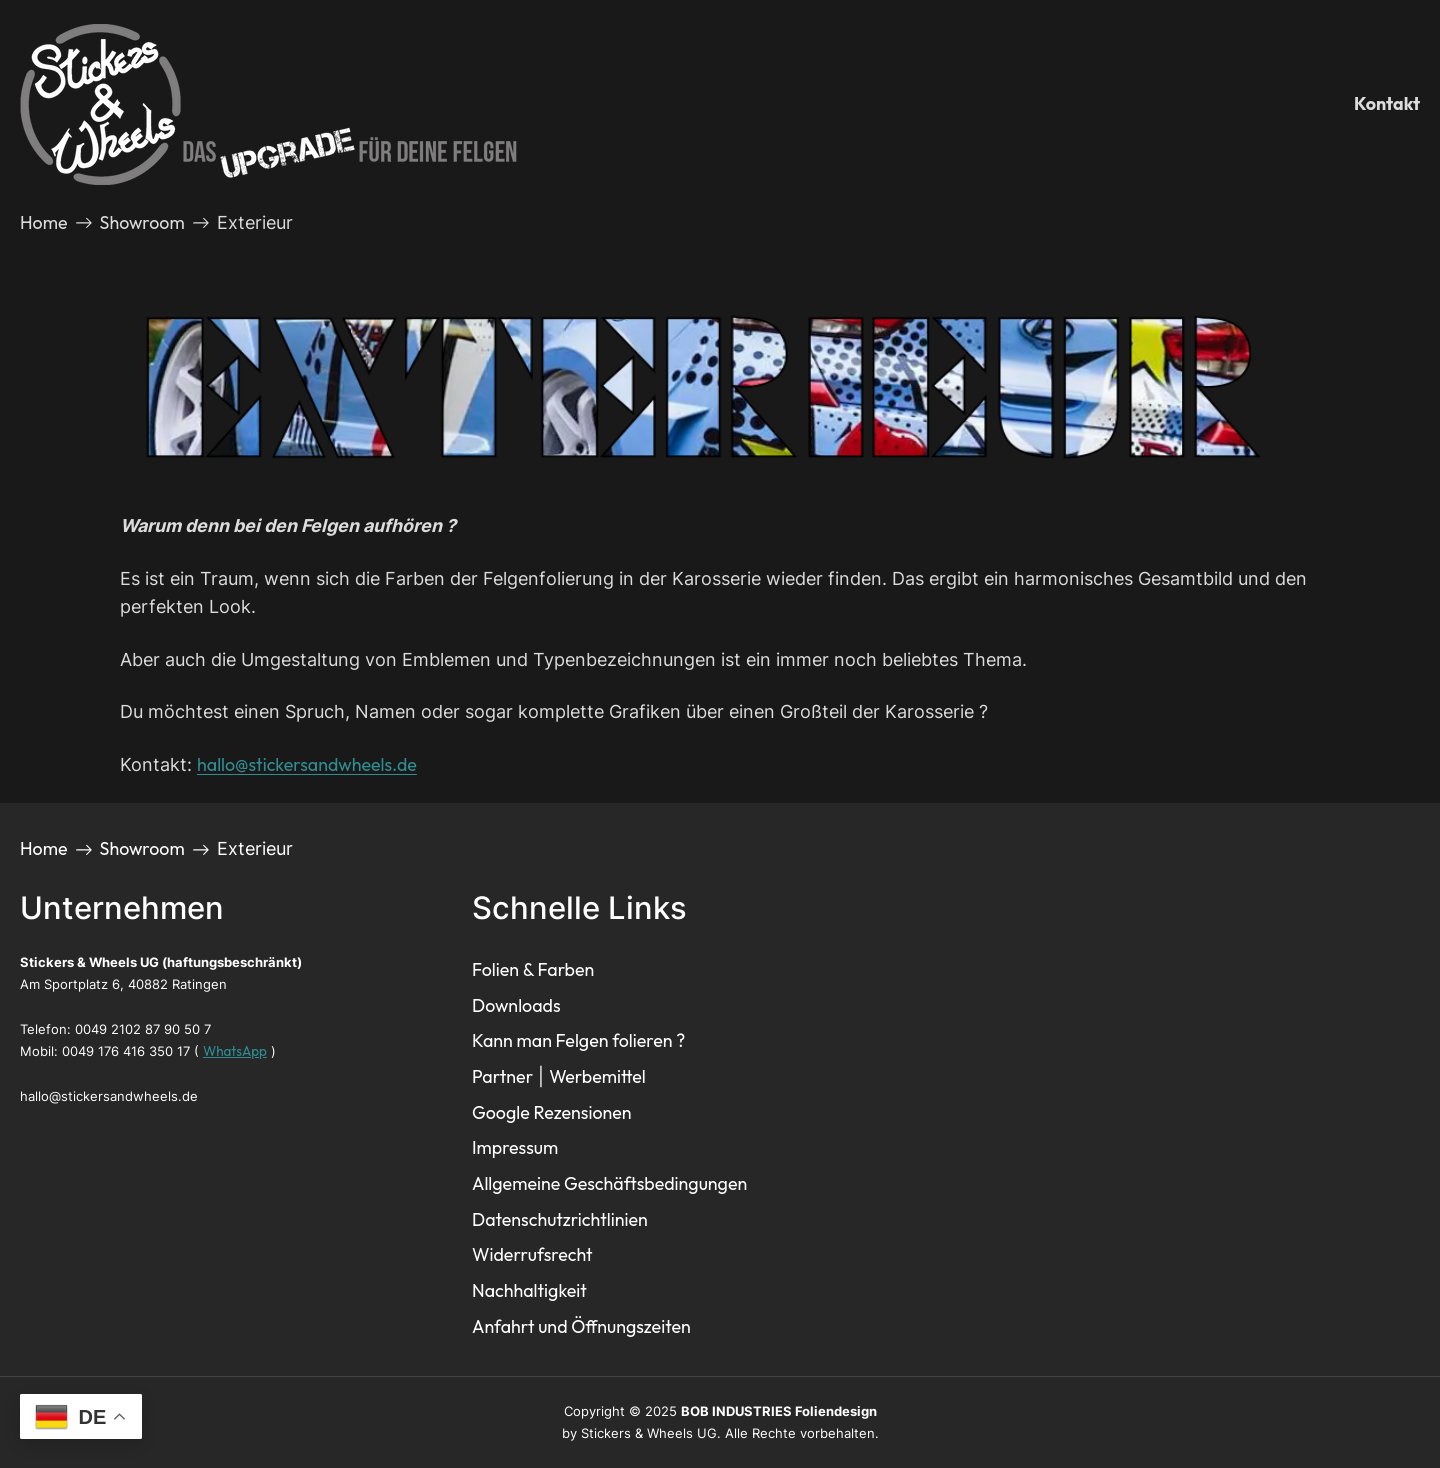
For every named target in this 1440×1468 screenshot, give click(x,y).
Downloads (516, 1005)
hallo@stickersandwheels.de (307, 764)
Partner (502, 1076)
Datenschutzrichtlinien (560, 1219)
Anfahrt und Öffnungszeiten (581, 1326)
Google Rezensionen (552, 1112)
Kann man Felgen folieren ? (578, 1040)
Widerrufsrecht (532, 1254)
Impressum (515, 1147)
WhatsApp (235, 1051)
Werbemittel (597, 1076)
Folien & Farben (533, 969)
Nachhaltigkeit (529, 1290)
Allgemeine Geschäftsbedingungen (609, 1183)
